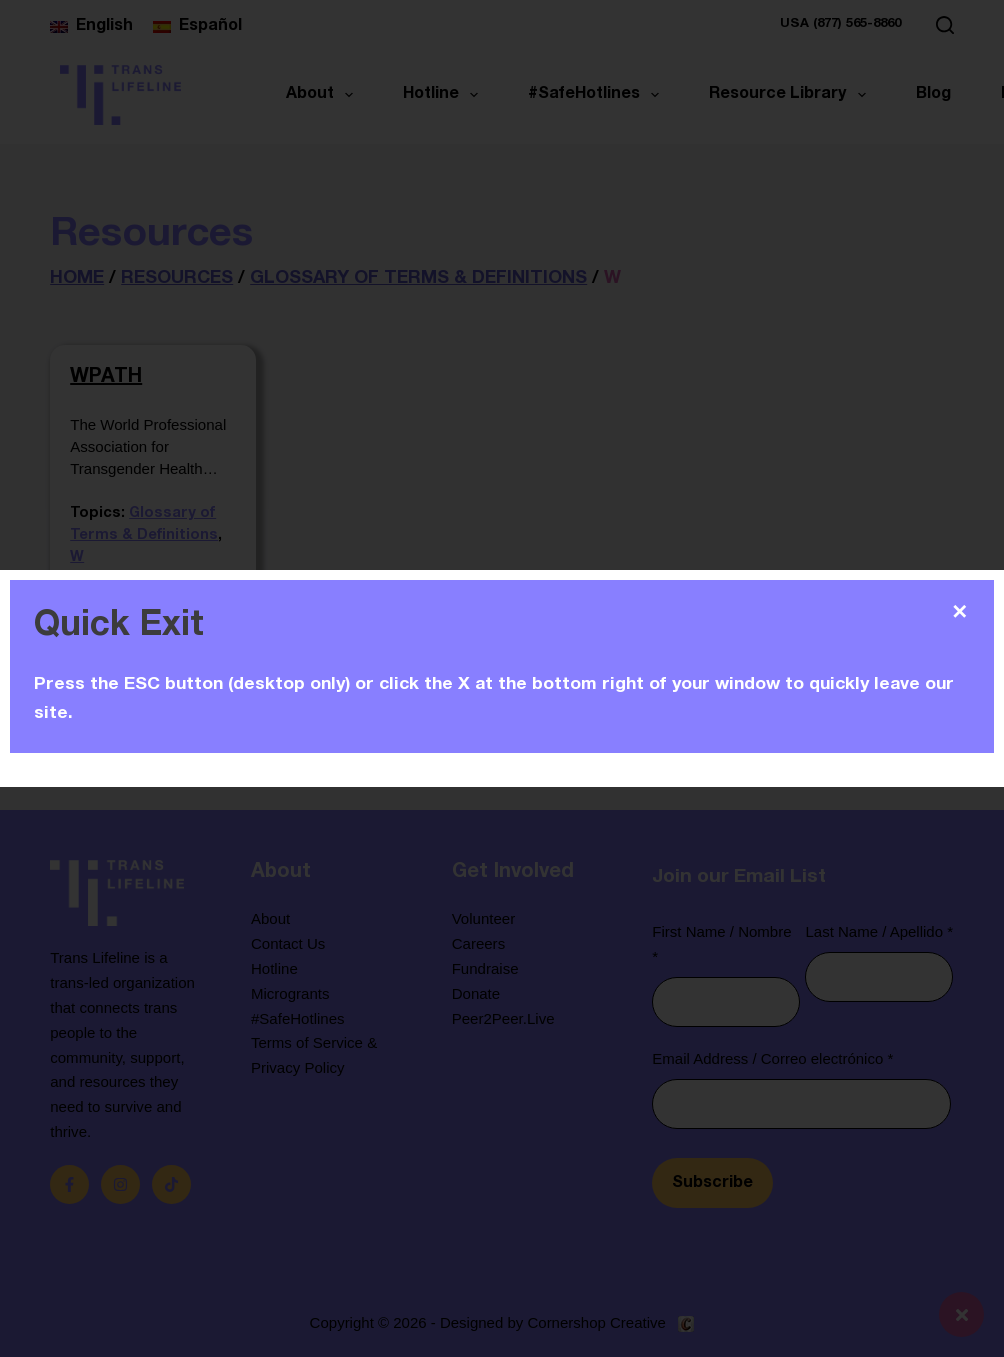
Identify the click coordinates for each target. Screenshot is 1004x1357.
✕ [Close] (959, 612)
